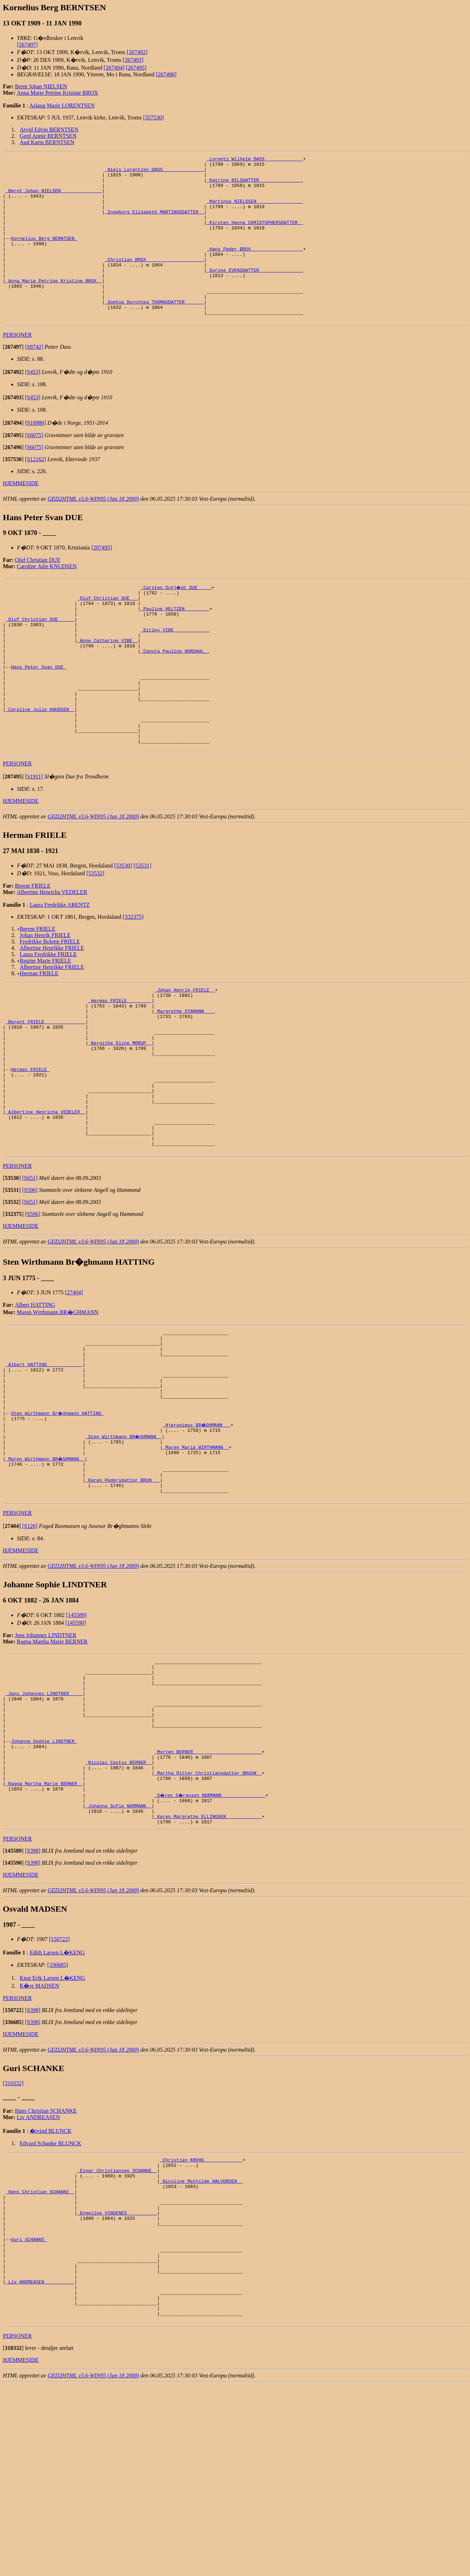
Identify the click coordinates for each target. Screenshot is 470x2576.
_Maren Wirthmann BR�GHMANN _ (45, 1577)
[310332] (13, 2241)
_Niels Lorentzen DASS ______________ (154, 172)
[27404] (74, 1390)
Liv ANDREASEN (38, 2275)
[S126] (30, 1652)
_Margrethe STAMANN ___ (184, 1081)
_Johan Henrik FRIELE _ (184, 1055)
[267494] (114, 68)
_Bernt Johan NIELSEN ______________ (54, 198)
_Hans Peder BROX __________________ (255, 268)
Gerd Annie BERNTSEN (48, 136)
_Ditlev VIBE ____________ (175, 671)
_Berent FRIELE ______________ (45, 1093)
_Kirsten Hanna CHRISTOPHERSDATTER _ (255, 236)
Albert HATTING (35, 1402)
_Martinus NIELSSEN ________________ (255, 210)
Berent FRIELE (32, 950)
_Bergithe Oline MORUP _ (119, 1119)
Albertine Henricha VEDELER (52, 957)
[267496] (166, 74)
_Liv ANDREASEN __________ (40, 2465)
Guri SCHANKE (29, 2414)
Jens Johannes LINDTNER (45, 1761)
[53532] (96, 938)
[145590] (75, 1749)
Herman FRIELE (39, 1038)
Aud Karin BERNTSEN (47, 142)
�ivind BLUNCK (51, 2289)
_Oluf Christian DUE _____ (40, 658)
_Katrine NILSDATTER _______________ (255, 185)
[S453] (33, 405)
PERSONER (17, 368)
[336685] (57, 2123)
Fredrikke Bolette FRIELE (50, 1006)
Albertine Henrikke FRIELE (52, 1013)
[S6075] (34, 468)
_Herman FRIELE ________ (119, 1068)
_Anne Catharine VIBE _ (107, 684)
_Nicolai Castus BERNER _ (118, 1909)
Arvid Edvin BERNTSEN (49, 130)
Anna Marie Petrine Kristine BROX (57, 93)
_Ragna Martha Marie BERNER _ (44, 1935)
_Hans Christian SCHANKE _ (40, 2357)
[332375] (133, 981)
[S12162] (35, 492)
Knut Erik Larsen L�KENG (52, 2136)
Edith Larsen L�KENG (57, 2110)
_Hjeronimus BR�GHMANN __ (196, 1539)
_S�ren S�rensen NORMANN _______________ (210, 1948)
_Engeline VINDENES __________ (117, 2382)
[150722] (59, 2097)
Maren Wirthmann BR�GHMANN (58, 1410)
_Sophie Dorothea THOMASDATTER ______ (154, 331)
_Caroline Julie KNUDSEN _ (40, 766)
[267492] (137, 52)
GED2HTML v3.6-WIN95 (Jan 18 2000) (93, 532)
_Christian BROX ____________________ (154, 280)
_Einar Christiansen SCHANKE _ (117, 2331)
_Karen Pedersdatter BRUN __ (122, 1603)
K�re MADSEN (39, 2144)
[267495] (136, 68)
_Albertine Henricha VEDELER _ (45, 1202)
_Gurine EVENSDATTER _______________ (255, 293)
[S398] (33, 2009)
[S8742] (34, 380)
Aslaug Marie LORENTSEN (62, 105)
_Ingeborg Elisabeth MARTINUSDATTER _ (154, 223)
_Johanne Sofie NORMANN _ (118, 1960)
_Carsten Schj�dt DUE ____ (176, 620)
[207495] (101, 580)
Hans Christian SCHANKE (46, 2269)
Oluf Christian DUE (37, 593)
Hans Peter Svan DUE (38, 715)
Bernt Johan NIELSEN (41, 86)
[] (13, 380)
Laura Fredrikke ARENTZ (60, 969)
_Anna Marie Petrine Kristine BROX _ (54, 306)
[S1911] (34, 841)
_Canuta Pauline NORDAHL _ (175, 696)
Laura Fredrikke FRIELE (48, 1019)
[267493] (133, 60)
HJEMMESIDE (20, 516)
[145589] (76, 1741)
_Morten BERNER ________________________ (208, 1897)
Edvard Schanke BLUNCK (50, 2301)
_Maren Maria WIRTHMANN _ (195, 1565)
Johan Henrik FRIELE (45, 1000)
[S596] (30, 1287)
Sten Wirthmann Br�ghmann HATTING (58, 1526)
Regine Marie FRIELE (45, 1025)
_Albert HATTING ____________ (44, 1469)
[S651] (30, 1275)
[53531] (142, 930)
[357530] (153, 117)
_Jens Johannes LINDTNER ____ (44, 1827)
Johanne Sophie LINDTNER (44, 1884)
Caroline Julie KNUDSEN (47, 599)
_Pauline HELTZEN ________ (175, 645)
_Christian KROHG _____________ (201, 2319)
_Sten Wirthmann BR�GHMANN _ (123, 1552)
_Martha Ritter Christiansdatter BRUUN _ (208, 1922)
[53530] (123, 930)
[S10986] (35, 456)
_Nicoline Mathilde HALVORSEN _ (201, 2344)
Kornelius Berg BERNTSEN (44, 255)
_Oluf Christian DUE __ (107, 633)
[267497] (27, 45)
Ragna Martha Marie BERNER (52, 1768)
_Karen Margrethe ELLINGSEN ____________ (208, 1973)
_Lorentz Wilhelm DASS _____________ (255, 160)
